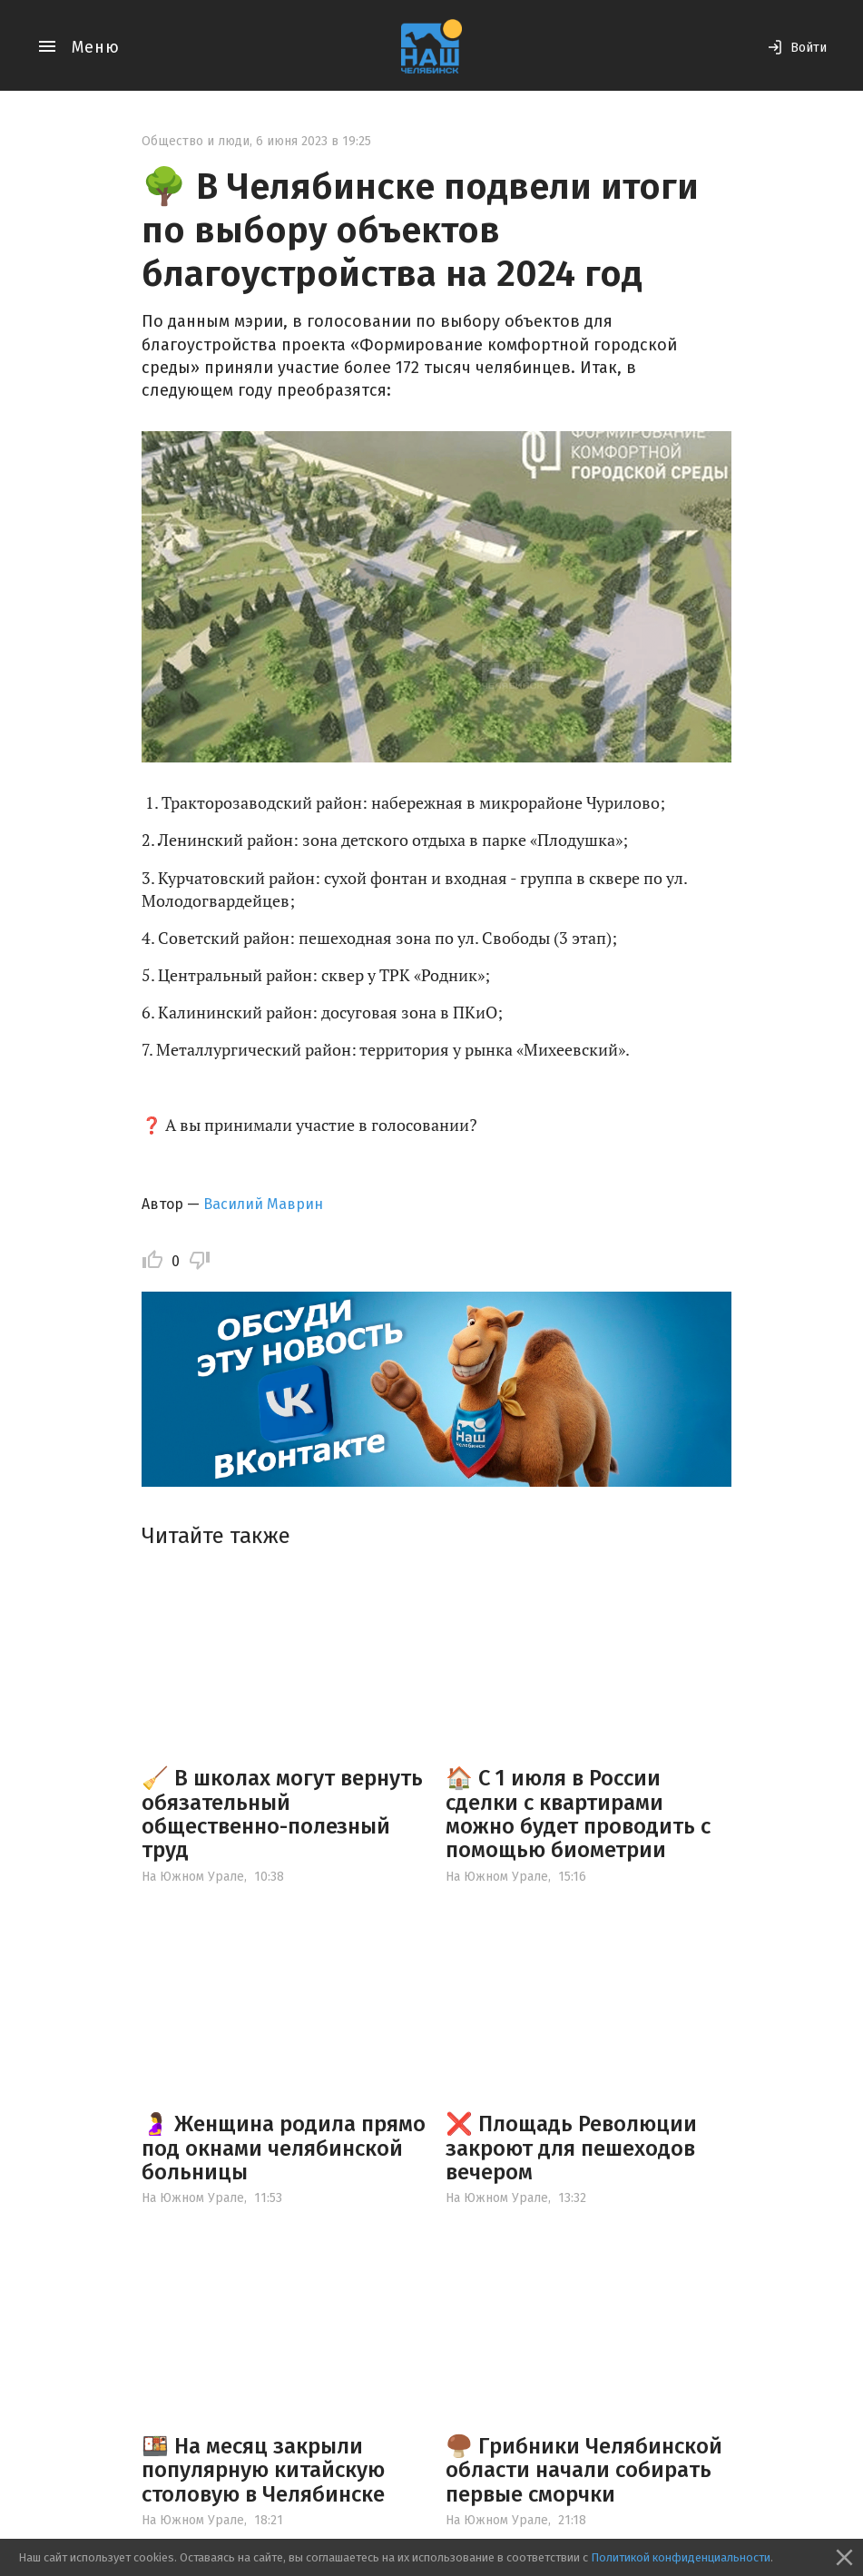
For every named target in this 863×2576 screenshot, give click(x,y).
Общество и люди (196, 141)
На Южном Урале (193, 1876)
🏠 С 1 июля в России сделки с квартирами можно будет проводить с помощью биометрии (578, 1814)
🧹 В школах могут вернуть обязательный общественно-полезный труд (282, 1814)
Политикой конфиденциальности (680, 2557)
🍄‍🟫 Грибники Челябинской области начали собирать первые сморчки (584, 2470)
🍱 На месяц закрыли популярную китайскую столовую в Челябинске (263, 2470)
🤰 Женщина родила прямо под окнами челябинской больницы (284, 2148)
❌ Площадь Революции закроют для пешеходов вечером (571, 2148)
